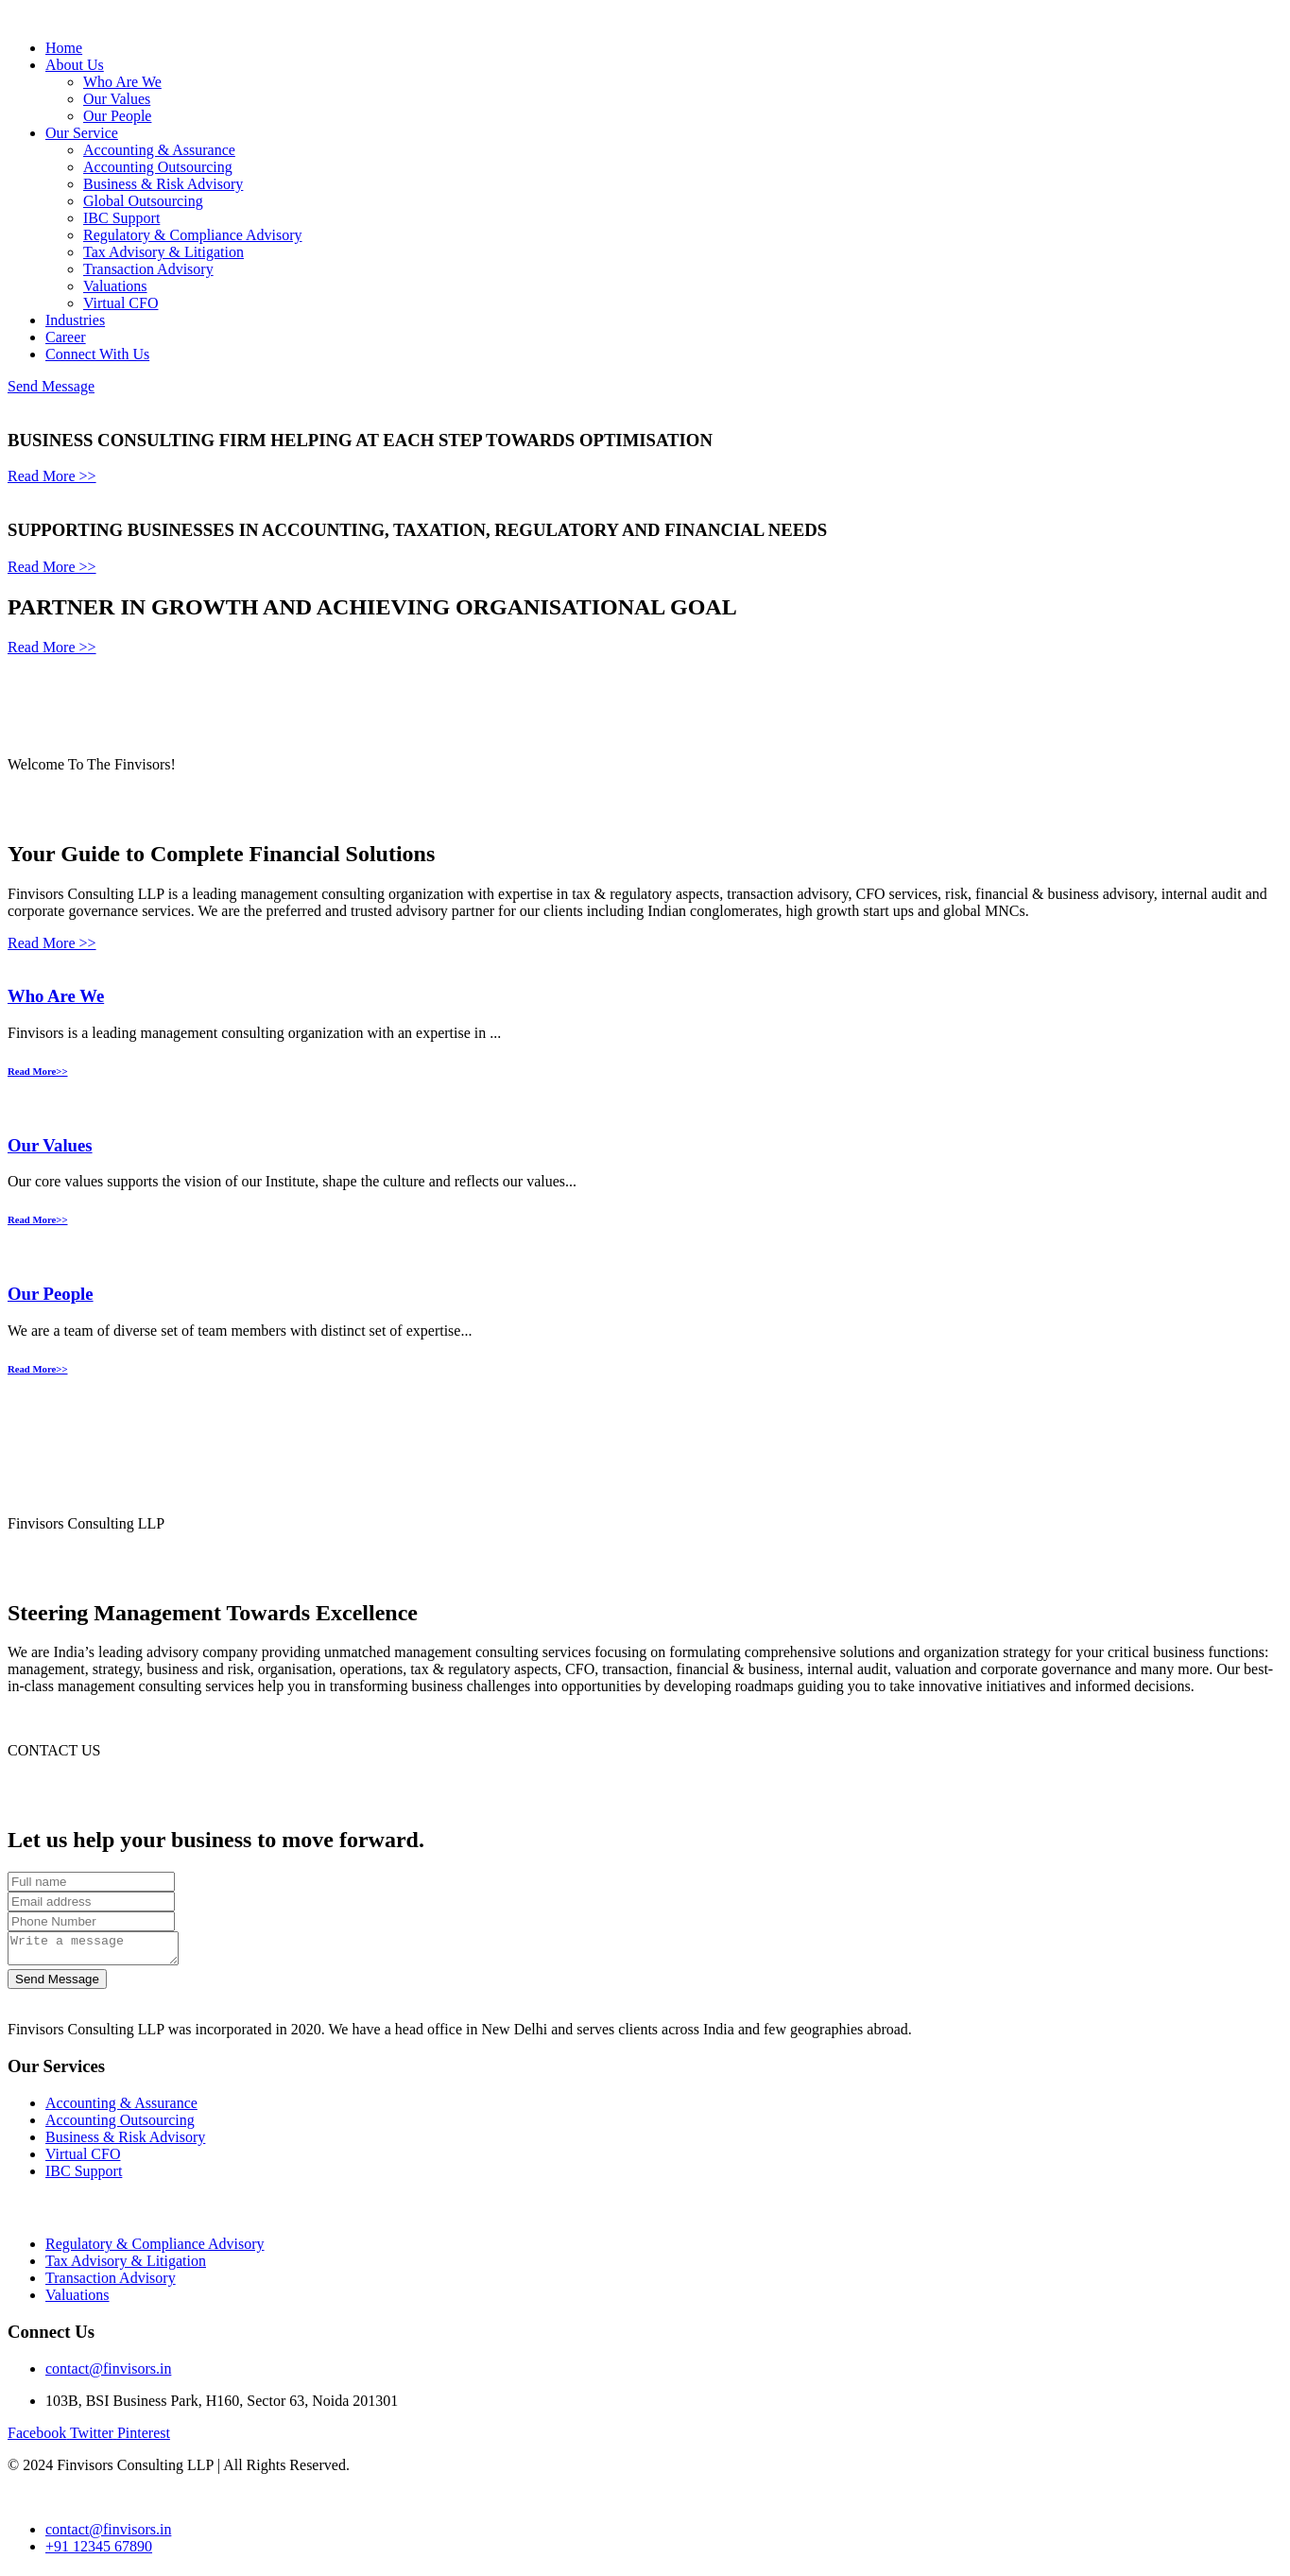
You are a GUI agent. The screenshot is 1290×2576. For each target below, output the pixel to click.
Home (63, 48)
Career (65, 337)
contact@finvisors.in (108, 2374)
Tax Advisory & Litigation (163, 252)
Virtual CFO (120, 303)
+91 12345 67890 (98, 2552)
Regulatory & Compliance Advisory (192, 235)
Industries (75, 320)
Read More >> (52, 476)
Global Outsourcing (143, 201)
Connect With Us (97, 354)
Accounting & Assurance (159, 150)
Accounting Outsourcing (157, 167)
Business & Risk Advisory (163, 184)
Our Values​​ (50, 1145)
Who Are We (122, 82)
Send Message (51, 386)
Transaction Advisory (148, 269)
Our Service (81, 133)
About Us (74, 65)
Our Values (116, 99)
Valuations (115, 286)
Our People (117, 116)
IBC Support (121, 218)
